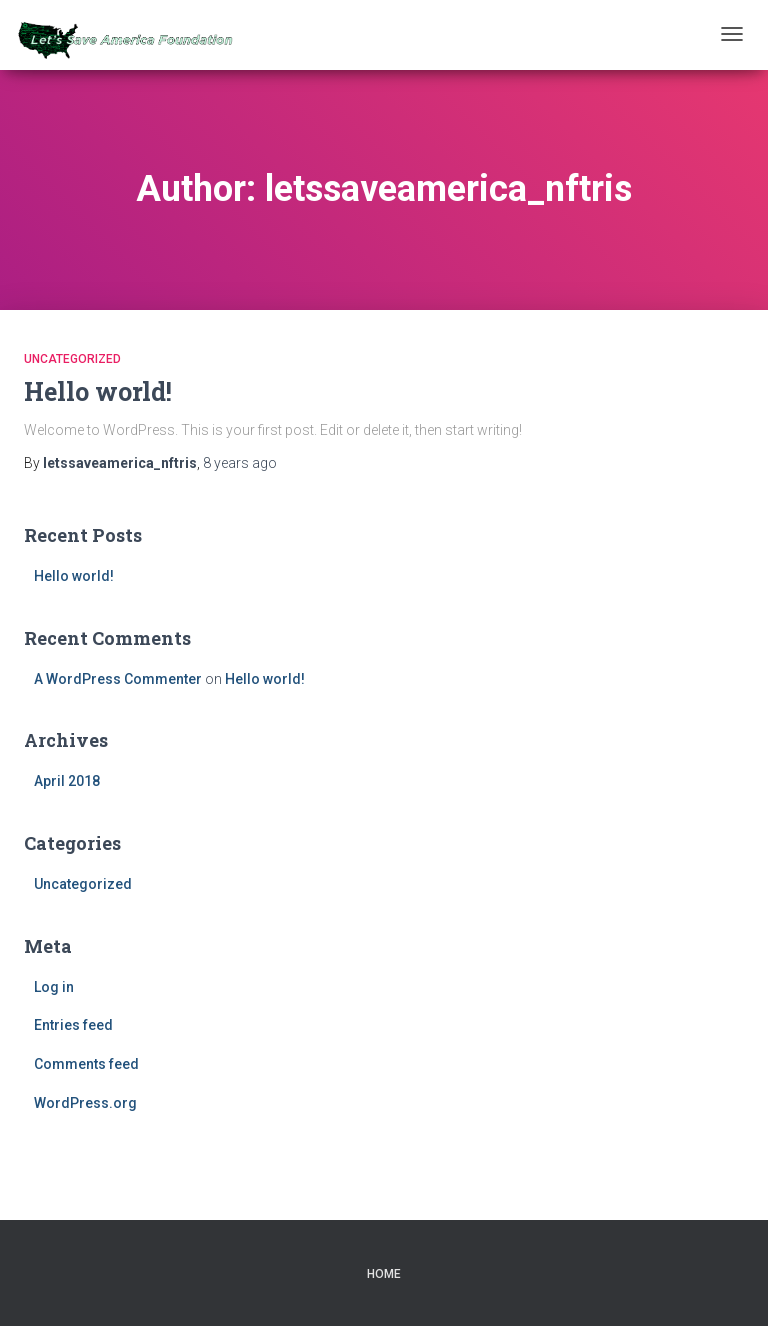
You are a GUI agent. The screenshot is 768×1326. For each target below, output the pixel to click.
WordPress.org (85, 1103)
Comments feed (86, 1064)
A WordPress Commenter (118, 679)
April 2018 (67, 781)
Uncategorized (72, 359)
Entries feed (73, 1025)
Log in (54, 987)
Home (384, 1274)
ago (240, 463)
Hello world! (98, 391)
